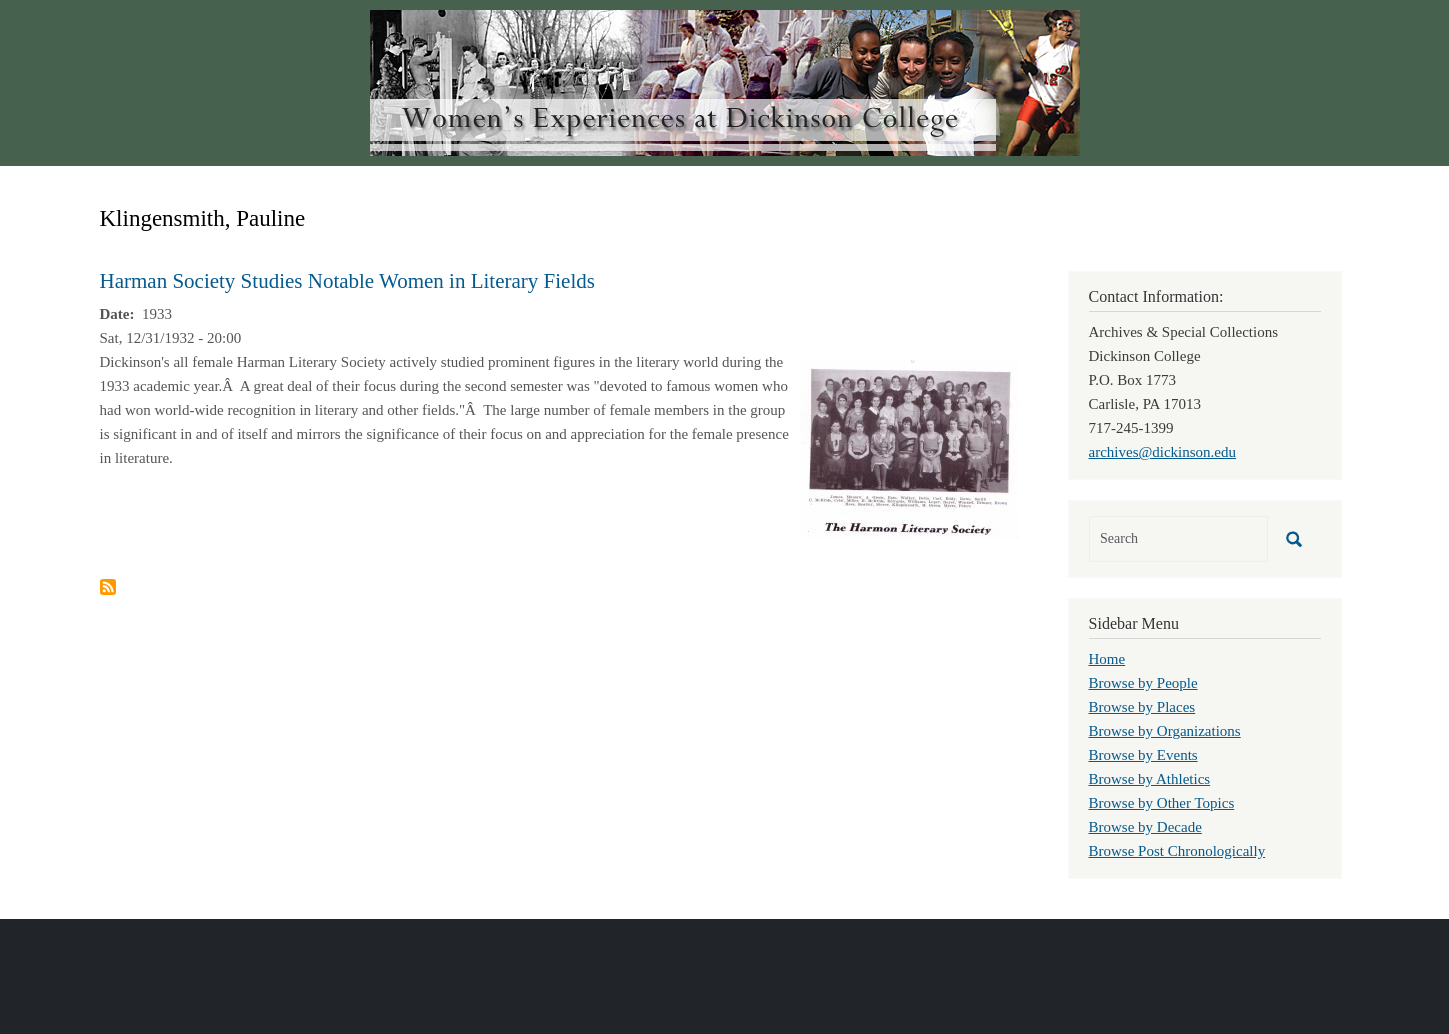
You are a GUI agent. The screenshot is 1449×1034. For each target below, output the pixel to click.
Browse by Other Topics (1162, 803)
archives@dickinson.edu (1163, 452)
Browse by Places (1142, 707)
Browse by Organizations (1165, 731)
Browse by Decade (1145, 827)
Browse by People (1143, 683)
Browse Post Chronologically (1177, 851)
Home (1107, 659)
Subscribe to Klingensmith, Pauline (108, 587)
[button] (910, 448)
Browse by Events (1143, 755)
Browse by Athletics (1150, 779)
